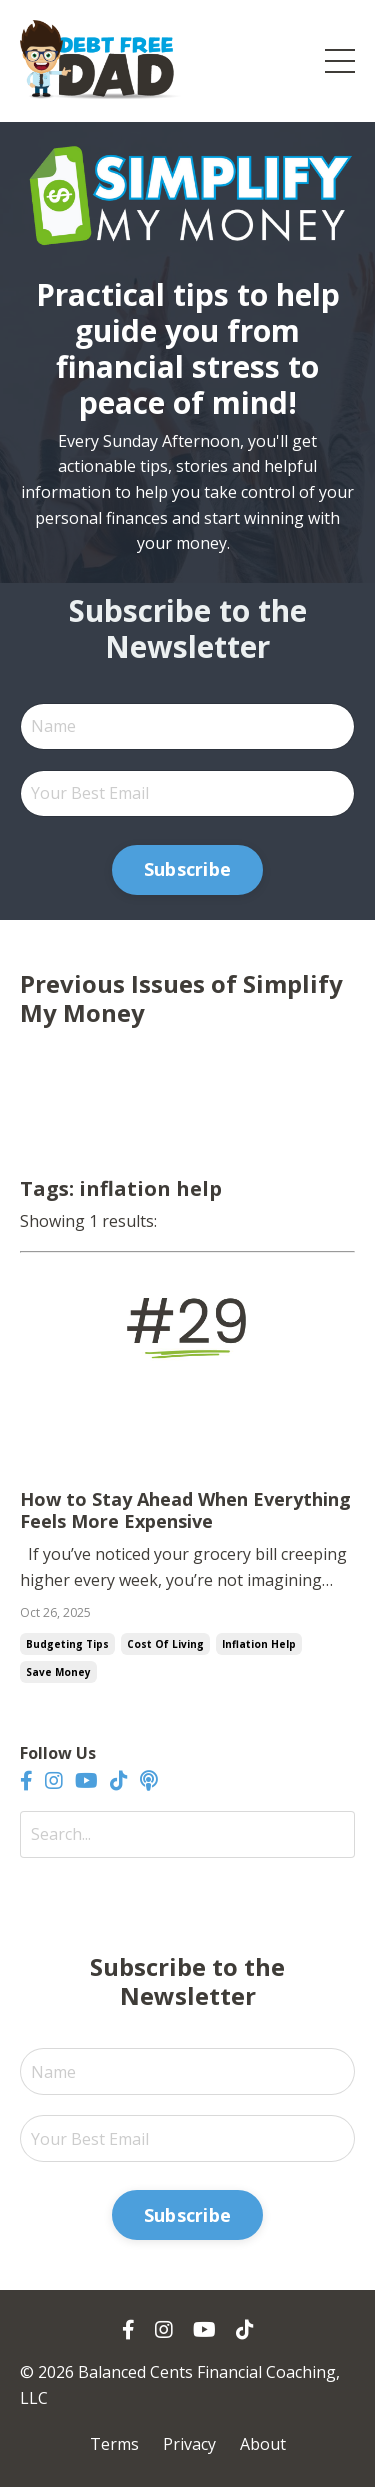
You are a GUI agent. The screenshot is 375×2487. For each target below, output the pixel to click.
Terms (114, 2444)
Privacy (189, 2444)
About (263, 2444)
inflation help (259, 1644)
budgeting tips (67, 1644)
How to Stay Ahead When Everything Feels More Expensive (185, 1510)
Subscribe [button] (187, 869)
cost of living (165, 1644)
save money (58, 1672)
